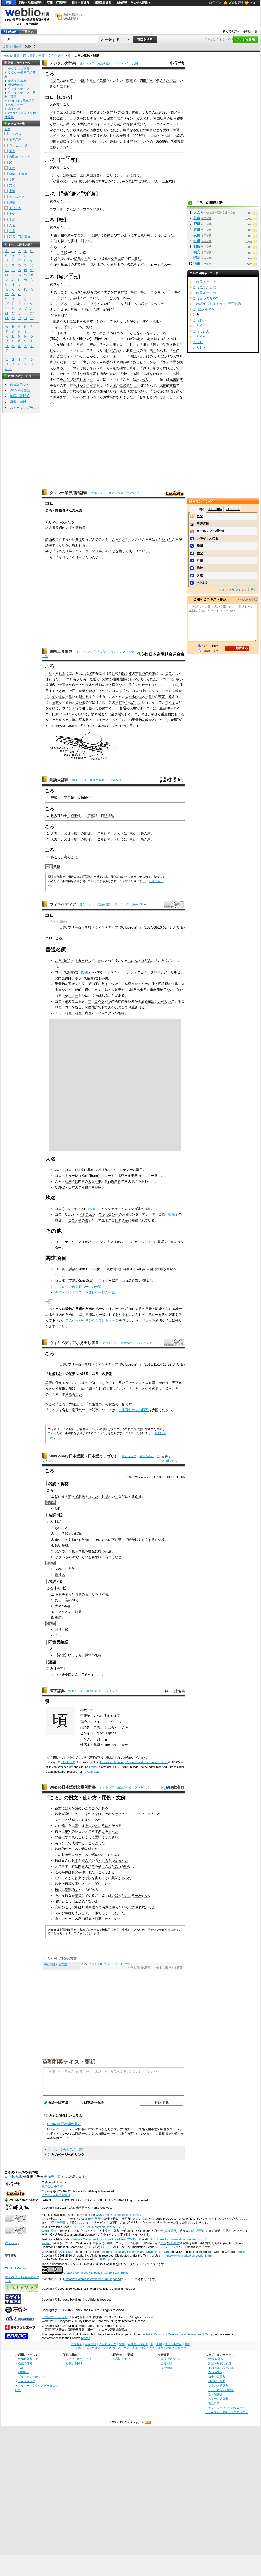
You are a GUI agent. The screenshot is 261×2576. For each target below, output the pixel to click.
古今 (146, 321)
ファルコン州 (109, 1214)
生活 (12, 191)
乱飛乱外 (55, 1373)
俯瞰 (200, 575)
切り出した (155, 304)
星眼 (48, 1383)
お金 (75, 1860)
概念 (200, 516)
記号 (8, 369)
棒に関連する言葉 (55, 1964)
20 (63, 726)
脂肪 (83, 80)
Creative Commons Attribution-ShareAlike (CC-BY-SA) (106, 2239)
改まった (56, 391)
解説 (108, 1373)
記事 (72, 1373)
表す (95, 1557)
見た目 (124, 1383)
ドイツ (152, 124)
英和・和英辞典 (57, 2)
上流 (75, 1825)
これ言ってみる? (205, 298)
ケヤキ (57, 720)
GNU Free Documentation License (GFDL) (98, 2227)
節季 (179, 379)
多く (57, 264)
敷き (92, 691)
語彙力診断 (18, 402)
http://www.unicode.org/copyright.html (188, 2255)
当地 (129, 356)
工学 (12, 168)
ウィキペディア (62, 904)
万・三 (160, 181)
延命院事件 (113, 1181)
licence (93, 1766)
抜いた (93, 1496)
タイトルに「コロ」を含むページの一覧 (85, 1292)
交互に (116, 258)
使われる (89, 391)
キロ (88, 1825)
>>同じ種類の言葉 (139, 1967)
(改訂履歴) (95, 2218)
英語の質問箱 (20, 396)
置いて (100, 1837)
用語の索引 (104, 63)
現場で (135, 708)
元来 (172, 379)
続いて (71, 124)
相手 (106, 362)
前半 (113, 118)
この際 (174, 374)
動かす (77, 1540)
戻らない (118, 1907)
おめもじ (146, 397)
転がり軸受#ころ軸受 (121, 990)
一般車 (76, 833)
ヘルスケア (16, 197)
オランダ (73, 136)
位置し (61, 118)
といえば (120, 839)
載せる (84, 696)
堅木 (94, 714)
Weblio (46, 2243)
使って (53, 522)
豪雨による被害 (121, 142)
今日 (62, 557)
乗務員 (60, 510)
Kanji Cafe (93, 1771)
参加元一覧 (250, 31)
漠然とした (131, 385)
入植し (145, 118)
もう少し (61, 1843)
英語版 (85, 972)
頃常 (196, 258)
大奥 (91, 1181)
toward (127, 1745)
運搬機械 (119, 679)
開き (87, 258)
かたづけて (71, 379)
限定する (93, 385)
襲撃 (149, 130)
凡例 (135, 63)
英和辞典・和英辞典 (221, 2367)
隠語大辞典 (58, 780)
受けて (168, 130)
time (106, 1745)
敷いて (99, 235)
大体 (58, 1606)
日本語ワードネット (54, 2317)
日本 (71, 1187)
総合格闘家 (93, 1187)
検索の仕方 (25, 2363)
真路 (196, 229)
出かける (89, 362)
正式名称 (93, 112)
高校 (58, 1907)
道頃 (196, 241)
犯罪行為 (107, 815)
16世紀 (105, 118)
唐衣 (89, 321)
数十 (75, 685)
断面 (175, 720)
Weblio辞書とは (28, 2358)
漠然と (165, 339)
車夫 (140, 833)
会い (68, 1814)
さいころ (60, 247)
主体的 (118, 362)
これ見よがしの (204, 293)
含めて (99, 292)
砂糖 (76, 130)
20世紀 (101, 1170)
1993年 (138, 136)
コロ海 (60, 1281)
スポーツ (15, 208)
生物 (12, 214)
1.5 (68, 714)
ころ (50, 922)
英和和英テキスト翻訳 (69, 2061)
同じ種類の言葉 (34, 55)
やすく (143, 1540)
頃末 (196, 263)
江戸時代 (71, 1181)
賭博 (56, 866)
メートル (107, 1855)
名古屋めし (83, 960)
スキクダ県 (132, 1209)
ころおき (199, 347)
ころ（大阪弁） (13, 46)
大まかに (110, 292)
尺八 (57, 258)
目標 (68, 1884)
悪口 (101, 1831)
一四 (123, 298)
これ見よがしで (204, 282)
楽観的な (71, 1889)
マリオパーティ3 (90, 1242)
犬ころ (198, 212)
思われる (78, 545)
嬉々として (97, 1389)
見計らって (132, 304)
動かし (133, 1540)
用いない (143, 379)
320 (164, 112)
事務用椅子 (158, 990)
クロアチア (158, 972)
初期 (163, 118)
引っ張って (90, 708)
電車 (12, 151)
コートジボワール (117, 1176)
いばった (118, 1895)
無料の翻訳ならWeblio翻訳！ (73, 16)
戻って (88, 298)
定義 (200, 560)
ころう (198, 326)
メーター (85, 551)
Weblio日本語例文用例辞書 (72, 1787)
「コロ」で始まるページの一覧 (78, 1286)
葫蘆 (61, 1655)
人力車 (56, 833)
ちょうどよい (97, 304)
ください (63, 362)
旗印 (72, 1389)
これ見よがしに (204, 287)
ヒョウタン (84, 209)
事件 (77, 815)
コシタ (154, 691)
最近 (93, 679)
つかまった (119, 1860)
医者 (81, 1866)
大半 (68, 528)
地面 (72, 691)
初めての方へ (231, 31)
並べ (125, 691)
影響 (86, 136)
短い (58, 1545)
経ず (103, 321)
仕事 (68, 551)
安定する (165, 696)
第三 (90, 815)
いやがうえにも (207, 538)
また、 (105, 142)
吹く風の (85, 181)
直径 (163, 708)
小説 (88, 1878)
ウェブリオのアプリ (78, 2358)
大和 (66, 321)
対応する (86, 1745)
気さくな (98, 1383)
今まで (60, 1919)
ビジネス (15, 134)
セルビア (177, 972)
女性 (68, 1383)
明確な (78, 374)
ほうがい (121, 1866)
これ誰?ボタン (204, 309)
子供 (173, 292)
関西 (129, 80)
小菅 (56, 181)
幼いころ (61, 1878)
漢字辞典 (57, 1691)
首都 (135, 112)
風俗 (87, 798)
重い (58, 1540)
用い (84, 264)
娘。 (57, 798)
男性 (81, 1187)
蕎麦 (78, 539)
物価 (169, 391)
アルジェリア (111, 1209)
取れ (75, 1837)
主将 (68, 1831)
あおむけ (203, 582)
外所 (196, 218)
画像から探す (74, 2363)
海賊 (139, 130)
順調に (100, 1919)
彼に (59, 356)
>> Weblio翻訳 (247, 599)
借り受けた (138, 124)
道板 (82, 691)
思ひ (132, 181)
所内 (52, 685)
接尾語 (71, 175)
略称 (78, 1534)
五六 (168, 181)
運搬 (65, 685)
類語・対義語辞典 (30, 2)
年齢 (74, 310)
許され (137, 1907)
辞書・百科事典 (20, 237)
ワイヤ (170, 702)
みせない (144, 1895)
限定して (172, 368)
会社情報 (166, 2363)
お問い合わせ (121, 2358)
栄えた (111, 130)
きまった (67, 292)
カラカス (145, 112)
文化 (51, 55)
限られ (111, 391)
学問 (12, 179)
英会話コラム (20, 384)
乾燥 (103, 80)
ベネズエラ (58, 112)
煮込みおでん (166, 80)
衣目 (196, 235)
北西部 (71, 112)
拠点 (93, 130)
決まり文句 (128, 391)
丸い (158, 1540)
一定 (65, 1600)
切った (66, 241)
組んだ (93, 1849)
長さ (55, 714)
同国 (156, 118)
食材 (138, 1496)
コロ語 (60, 1269)
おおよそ (60, 310)
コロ (168, 673)
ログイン (215, 2)
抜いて (95, 80)
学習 (83, 1716)
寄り (53, 362)
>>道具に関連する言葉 (168, 1967)
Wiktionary (169, 1461)
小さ (110, 264)
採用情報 (166, 2367)
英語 (72, 1269)
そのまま (135, 1383)
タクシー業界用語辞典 (68, 493)
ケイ (96, 1722)
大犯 (70, 815)
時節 (57, 327)
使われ (134, 551)
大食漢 (150, 1383)
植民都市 (176, 118)
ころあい (77, 304)
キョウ (109, 1722)
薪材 (74, 241)
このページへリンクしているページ (92, 1320)
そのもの (101, 1540)
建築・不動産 (18, 174)
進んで (110, 1919)
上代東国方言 (90, 175)
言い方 (68, 391)
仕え (58, 1383)
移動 (152, 673)
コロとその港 (160, 136)
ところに (101, 1825)
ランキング (122, 63)
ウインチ (68, 708)
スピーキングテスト (25, 407)
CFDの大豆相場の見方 (64, 2124)
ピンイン (86, 1733)
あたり (90, 1594)
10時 (85, 1907)
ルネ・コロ (63, 1170)
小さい (60, 1557)
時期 (77, 292)
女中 (98, 1181)
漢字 (116, 1716)
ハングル (86, 1739)
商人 (160, 124)
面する (91, 118)
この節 (158, 391)
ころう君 (199, 336)
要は (48, 551)
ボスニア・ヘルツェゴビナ (127, 972)
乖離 (200, 568)
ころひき (104, 833)
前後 (87, 292)
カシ (68, 720)
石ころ (110, 1557)
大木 (88, 685)
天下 (175, 1383)
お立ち (178, 356)
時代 (133, 292)
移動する (105, 708)
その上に (105, 691)
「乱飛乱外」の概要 (134, 1410)
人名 (96, 1716)
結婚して (75, 1820)
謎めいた (81, 1808)
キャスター (70, 995)
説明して (112, 1389)
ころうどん (120, 539)
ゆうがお (75, 1655)
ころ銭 (62, 252)
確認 (200, 545)
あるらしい (73, 1394)
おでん (106, 1007)
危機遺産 (177, 142)
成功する (78, 1843)
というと (165, 539)
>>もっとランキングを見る (237, 590)
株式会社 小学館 (52, 2186)
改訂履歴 (173, 2243)
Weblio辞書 (58, 2222)
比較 (163, 385)
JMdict (71, 2334)
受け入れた (106, 1866)
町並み (115, 136)
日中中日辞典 (80, 2)
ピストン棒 (95, 1964)
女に (61, 1808)
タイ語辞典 (215, 2394)
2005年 (161, 142)
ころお (198, 342)
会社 (76, 298)
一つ (136, 350)
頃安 (196, 252)
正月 (63, 333)
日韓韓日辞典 (102, 2)
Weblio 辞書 (236, 2)
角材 (55, 702)
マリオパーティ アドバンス (130, 1242)
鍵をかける (154, 374)
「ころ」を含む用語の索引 (66, 2150)
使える (108, 1716)
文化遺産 (76, 142)
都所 (196, 246)
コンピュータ (18, 145)
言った (113, 1831)
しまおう (86, 379)
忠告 (91, 1866)
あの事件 (78, 1872)
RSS (148, 2422)
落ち (98, 1913)
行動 (126, 362)
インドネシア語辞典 (221, 2390)
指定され (59, 147)
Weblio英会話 (20, 390)
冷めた (60, 551)
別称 (98, 1655)
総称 (87, 833)
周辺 (58, 528)
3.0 (100, 726)
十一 (76, 333)
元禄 (116, 298)
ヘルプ (254, 2)
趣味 (12, 202)
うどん (146, 960)
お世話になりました (118, 397)
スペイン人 (128, 118)
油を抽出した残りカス (157, 1001)
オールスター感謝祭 (210, 531)
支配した (63, 130)
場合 (103, 374)
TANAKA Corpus (15, 2268)
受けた (98, 136)
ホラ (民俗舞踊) (86, 978)
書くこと (101, 1878)
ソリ (48, 673)
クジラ (55, 80)
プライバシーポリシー (32, 2376)
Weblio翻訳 (215, 2372)
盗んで (87, 1860)
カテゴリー (139, 904)
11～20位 (215, 509)
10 (168, 708)
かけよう (118, 1814)
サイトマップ (26, 2381)
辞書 (9, 2)
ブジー (108, 1964)
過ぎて (97, 1907)
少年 (65, 1913)
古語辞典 (122, 2)
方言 (12, 231)
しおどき (60, 304)
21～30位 (233, 509)
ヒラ (165, 691)
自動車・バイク (20, 157)
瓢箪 (88, 1655)
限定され (113, 350)
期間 (75, 1600)
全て (7, 129)
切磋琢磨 (203, 523)
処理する (123, 368)
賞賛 (78, 1895)
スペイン (56, 136)
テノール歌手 (133, 1170)
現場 (88, 673)
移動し (109, 235)
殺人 (54, 815)
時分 (143, 292)
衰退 (176, 130)
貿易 (83, 130)
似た (91, 1872)
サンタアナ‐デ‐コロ (114, 112)
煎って (73, 1496)
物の (145, 673)
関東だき (146, 80)
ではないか (60, 545)
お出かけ (143, 356)
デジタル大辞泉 (62, 63)
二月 (86, 333)
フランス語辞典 (218, 2385)
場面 (99, 391)
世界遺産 (59, 142)
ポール (118, 1964)
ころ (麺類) (63, 960)
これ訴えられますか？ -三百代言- (218, 304)
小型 (106, 679)
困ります (59, 397)
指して (124, 551)
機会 (153, 350)
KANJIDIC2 (68, 1762)
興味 (114, 1878)
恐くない (88, 1901)
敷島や (58, 321)
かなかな (89, 356)
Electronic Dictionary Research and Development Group (134, 1762)
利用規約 (23, 2372)
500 (98, 1855)
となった (56, 124)
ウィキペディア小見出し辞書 (74, 1343)
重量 (138, 673)
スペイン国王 (100, 124)
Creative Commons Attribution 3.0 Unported (92, 2279)
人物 (80, 798)
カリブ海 (76, 118)
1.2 (60, 714)
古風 (172, 385)
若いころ (96, 345)
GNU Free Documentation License (118, 2215)
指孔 (77, 258)
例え (98, 720)
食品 (12, 219)
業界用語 (15, 139)
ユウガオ (56, 209)
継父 (200, 553)
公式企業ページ (171, 2358)
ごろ (58, 1635)
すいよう (123, 235)
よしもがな (128, 321)
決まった (68, 1594)
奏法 (137, 258)
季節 (67, 327)
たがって (66, 374)
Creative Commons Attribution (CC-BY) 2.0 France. (96, 2272)
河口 (71, 1855)
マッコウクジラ (99, 1001)
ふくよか (82, 1383)
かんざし (132, 702)
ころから (149, 362)
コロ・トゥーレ (66, 1176)
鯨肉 (58, 1508)
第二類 (69, 798)
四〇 (100, 310)
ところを (104, 1860)
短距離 (127, 673)
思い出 (111, 345)
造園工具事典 (60, 652)
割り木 (86, 241)
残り (126, 136)
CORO (60, 1187)
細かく (81, 385)
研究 (88, 1919)
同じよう (62, 673)
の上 (142, 691)
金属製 (116, 714)
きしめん (131, 960)
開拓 (120, 124)
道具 (61, 55)
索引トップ (87, 63)
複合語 (66, 264)
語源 (48, 545)
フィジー (105, 1281)
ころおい (157, 292)
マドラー (130, 1964)
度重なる (129, 130)
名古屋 (50, 528)
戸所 (196, 224)
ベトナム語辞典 (218, 2398)
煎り (73, 80)
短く (57, 241)
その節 (78, 397)
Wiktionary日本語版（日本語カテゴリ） (83, 1456)
